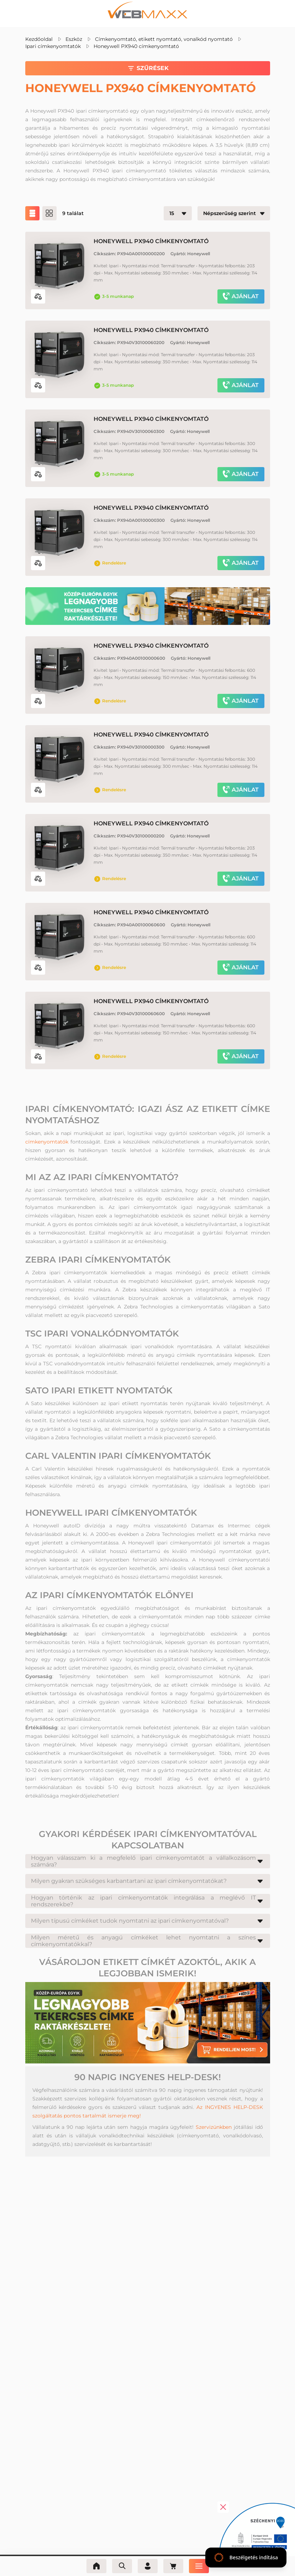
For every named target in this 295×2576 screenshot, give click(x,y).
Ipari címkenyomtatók (53, 46)
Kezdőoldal (39, 39)
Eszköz (73, 39)
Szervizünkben (214, 2127)
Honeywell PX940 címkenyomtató (136, 46)
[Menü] (199, 2566)
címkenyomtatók (46, 1142)
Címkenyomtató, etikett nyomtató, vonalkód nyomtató (164, 39)
